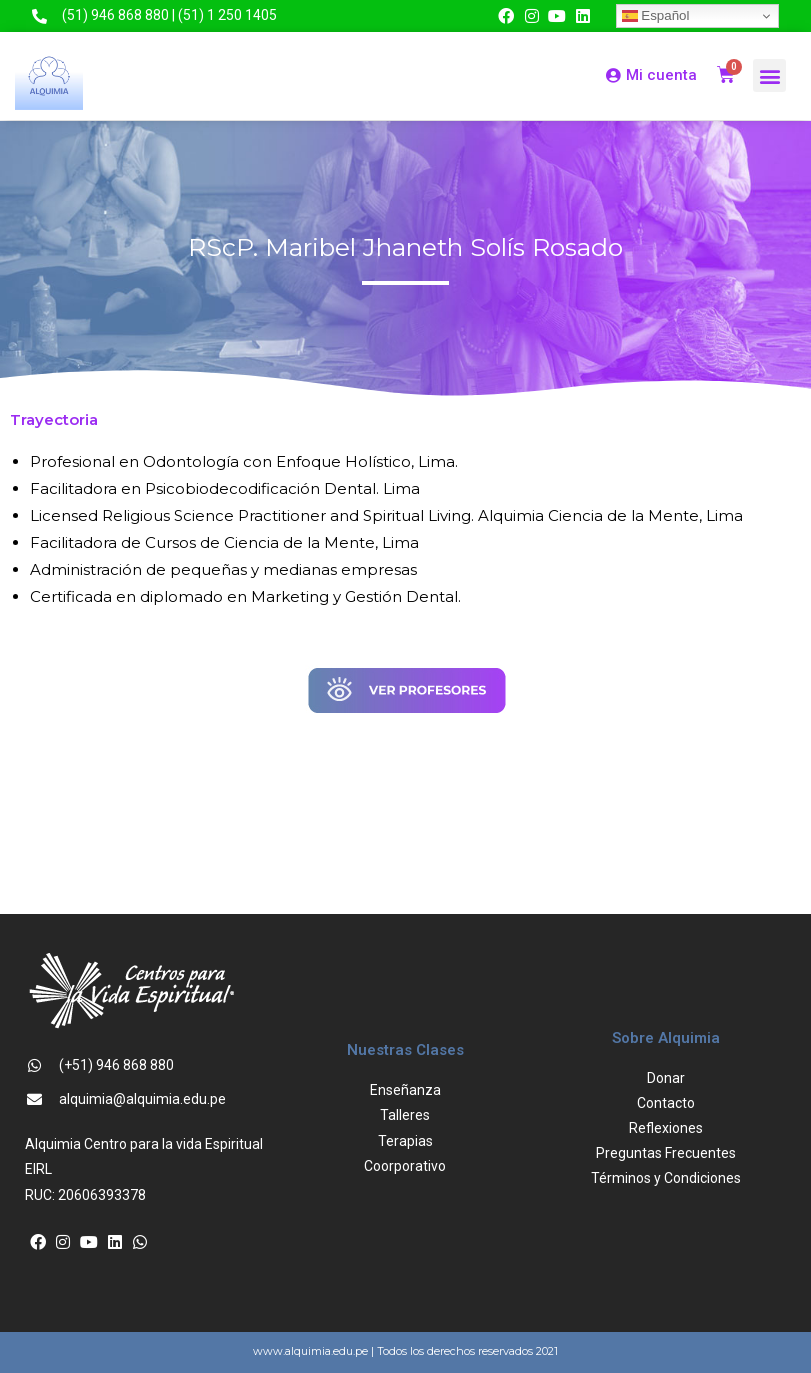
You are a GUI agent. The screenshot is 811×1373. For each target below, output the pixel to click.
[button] (769, 75)
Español (656, 16)
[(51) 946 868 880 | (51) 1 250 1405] (39, 16)
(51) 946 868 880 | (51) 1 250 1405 (169, 15)
